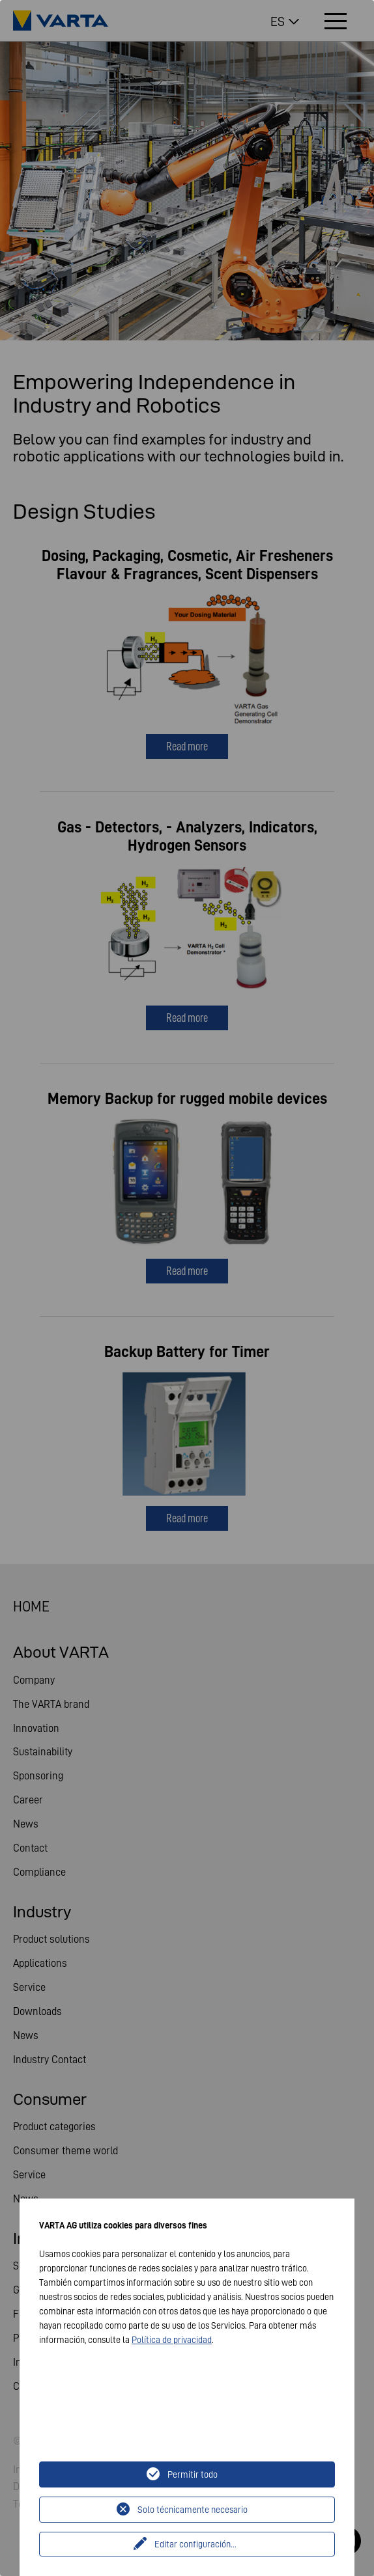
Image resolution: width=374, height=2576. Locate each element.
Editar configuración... (195, 2544)
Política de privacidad (172, 2340)
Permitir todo (192, 2474)
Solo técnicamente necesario (192, 2509)
